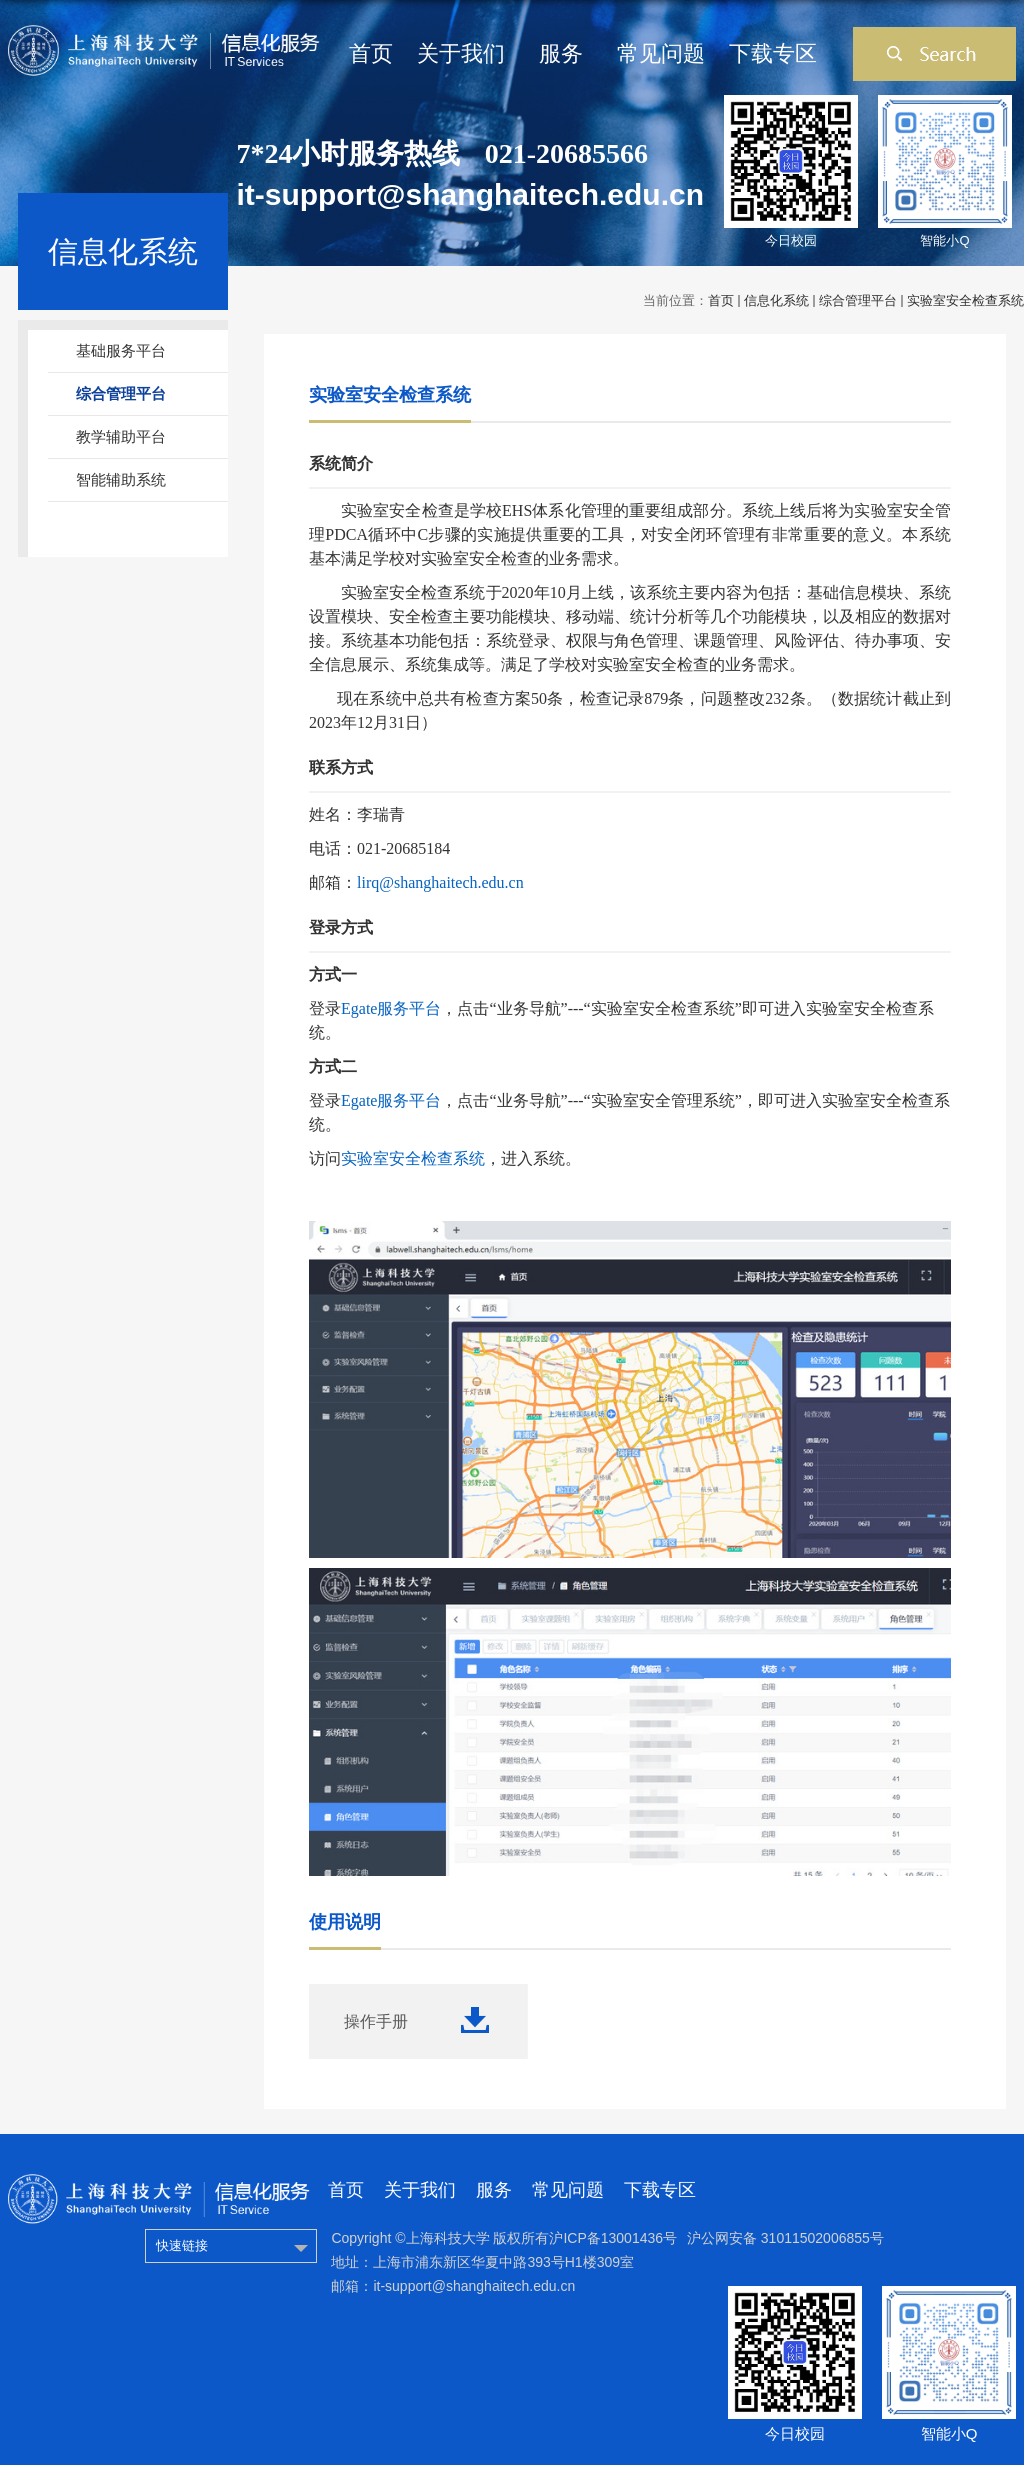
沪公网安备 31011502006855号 (785, 2238)
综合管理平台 (858, 300)
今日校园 (791, 240)
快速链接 (182, 2245)
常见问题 (661, 53)
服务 (561, 53)
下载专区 (773, 53)
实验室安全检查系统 (965, 300)
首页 (371, 53)
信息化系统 (776, 300)
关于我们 (461, 53)
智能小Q (944, 240)
